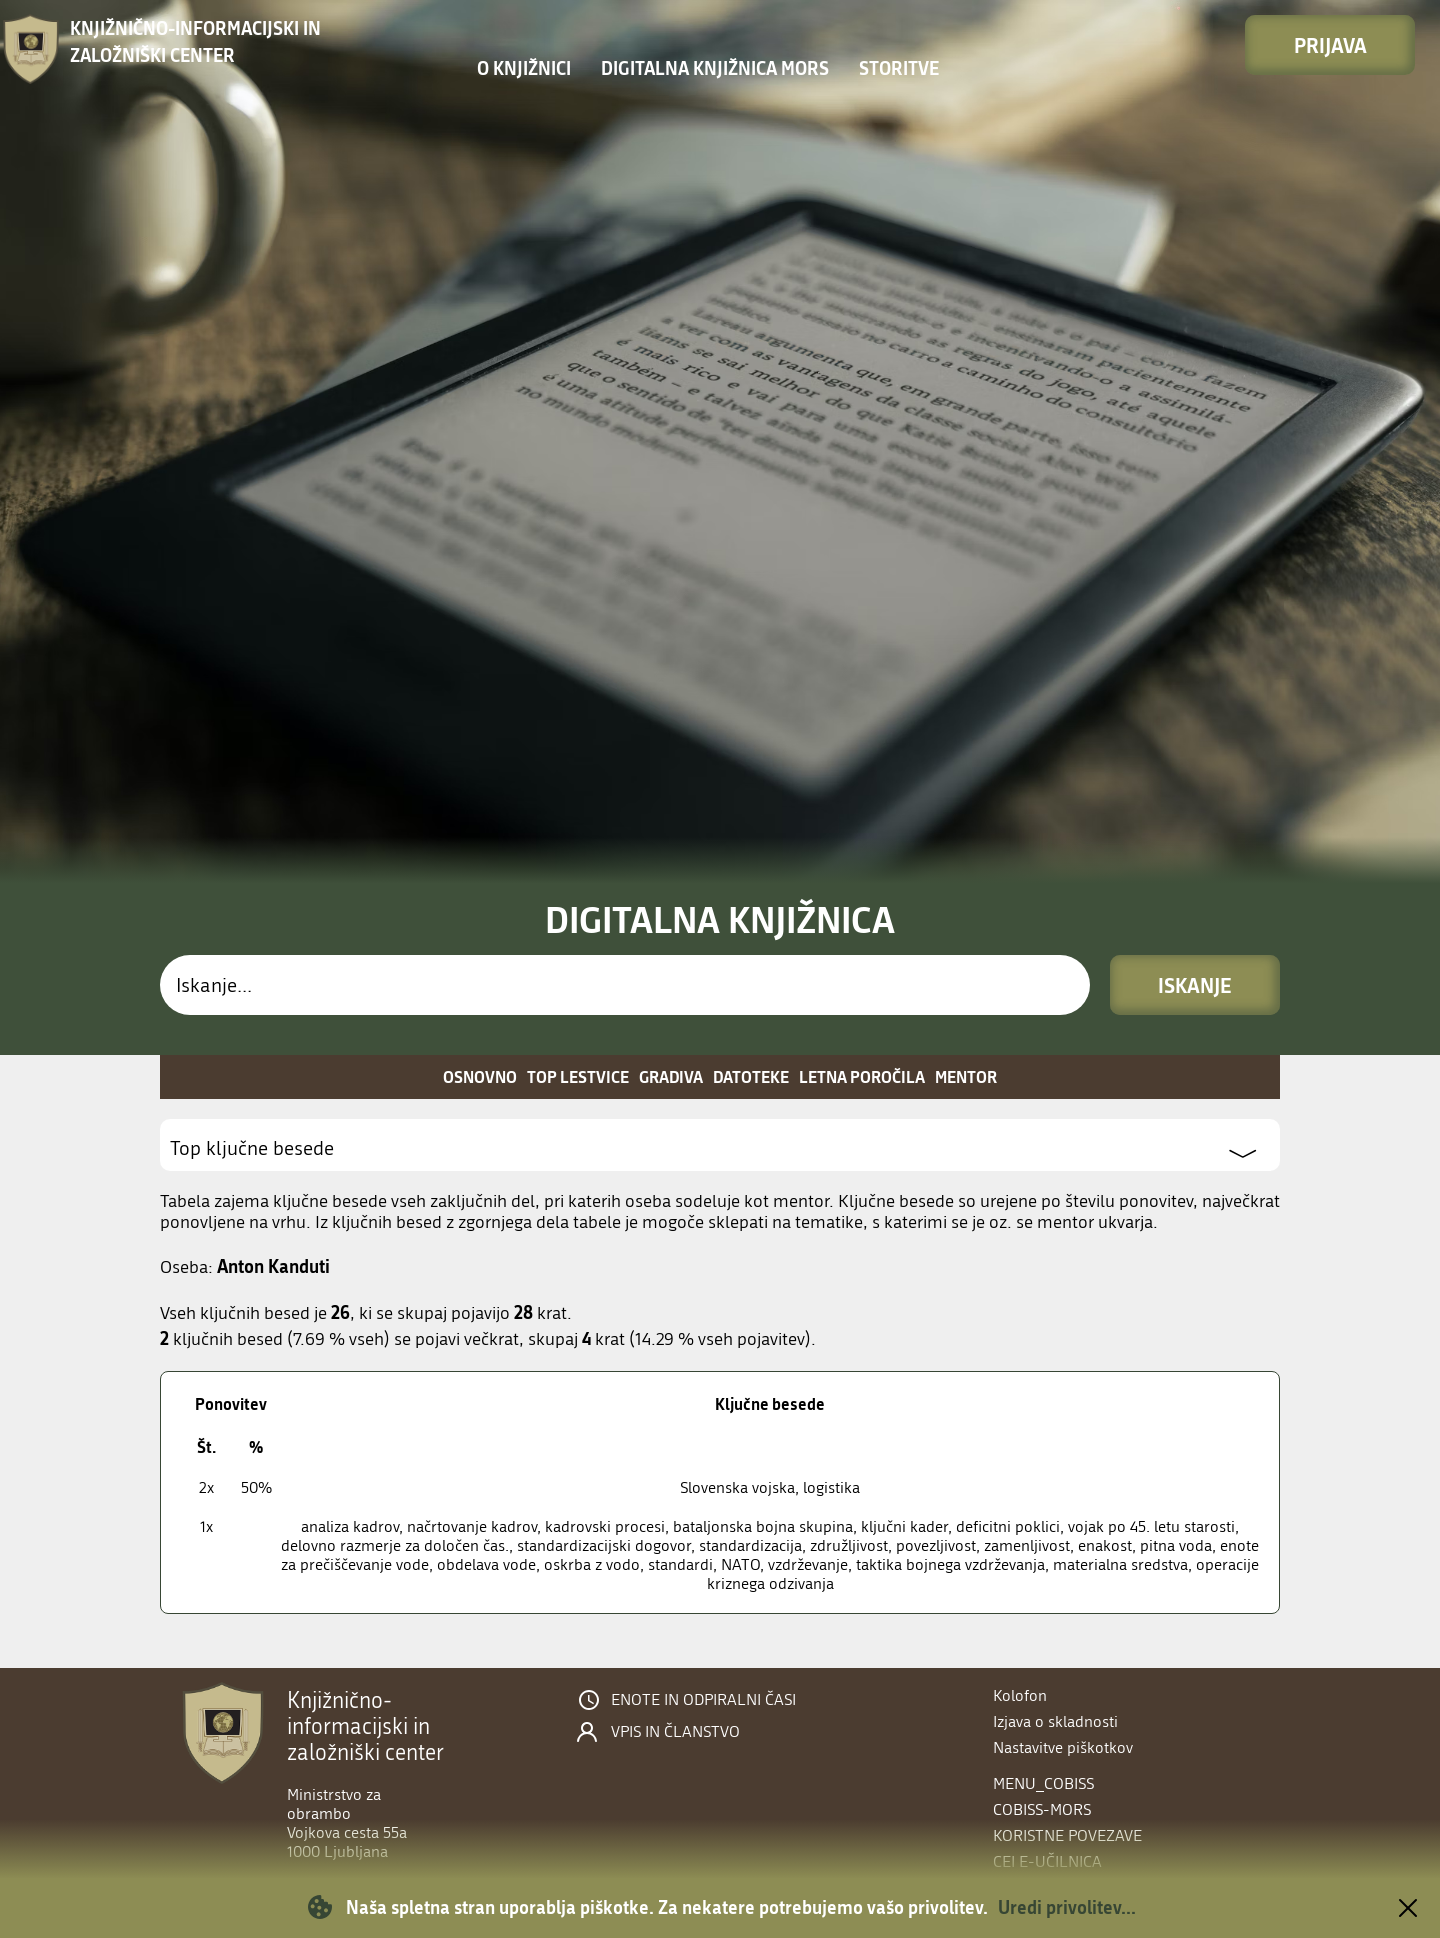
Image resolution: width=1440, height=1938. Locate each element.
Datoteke (751, 1076)
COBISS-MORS (1042, 1809)
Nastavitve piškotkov (1063, 1747)
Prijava (1330, 45)
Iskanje (1195, 985)
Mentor (966, 1076)
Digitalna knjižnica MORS (715, 68)
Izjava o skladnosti (1055, 1721)
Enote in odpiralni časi (703, 1700)
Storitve (899, 68)
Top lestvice (578, 1076)
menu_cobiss (1043, 1783)
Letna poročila (862, 1076)
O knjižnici (524, 68)
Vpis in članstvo (675, 1732)
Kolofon (1020, 1695)
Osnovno (480, 1076)
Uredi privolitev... (1067, 1907)
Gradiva (671, 1076)
